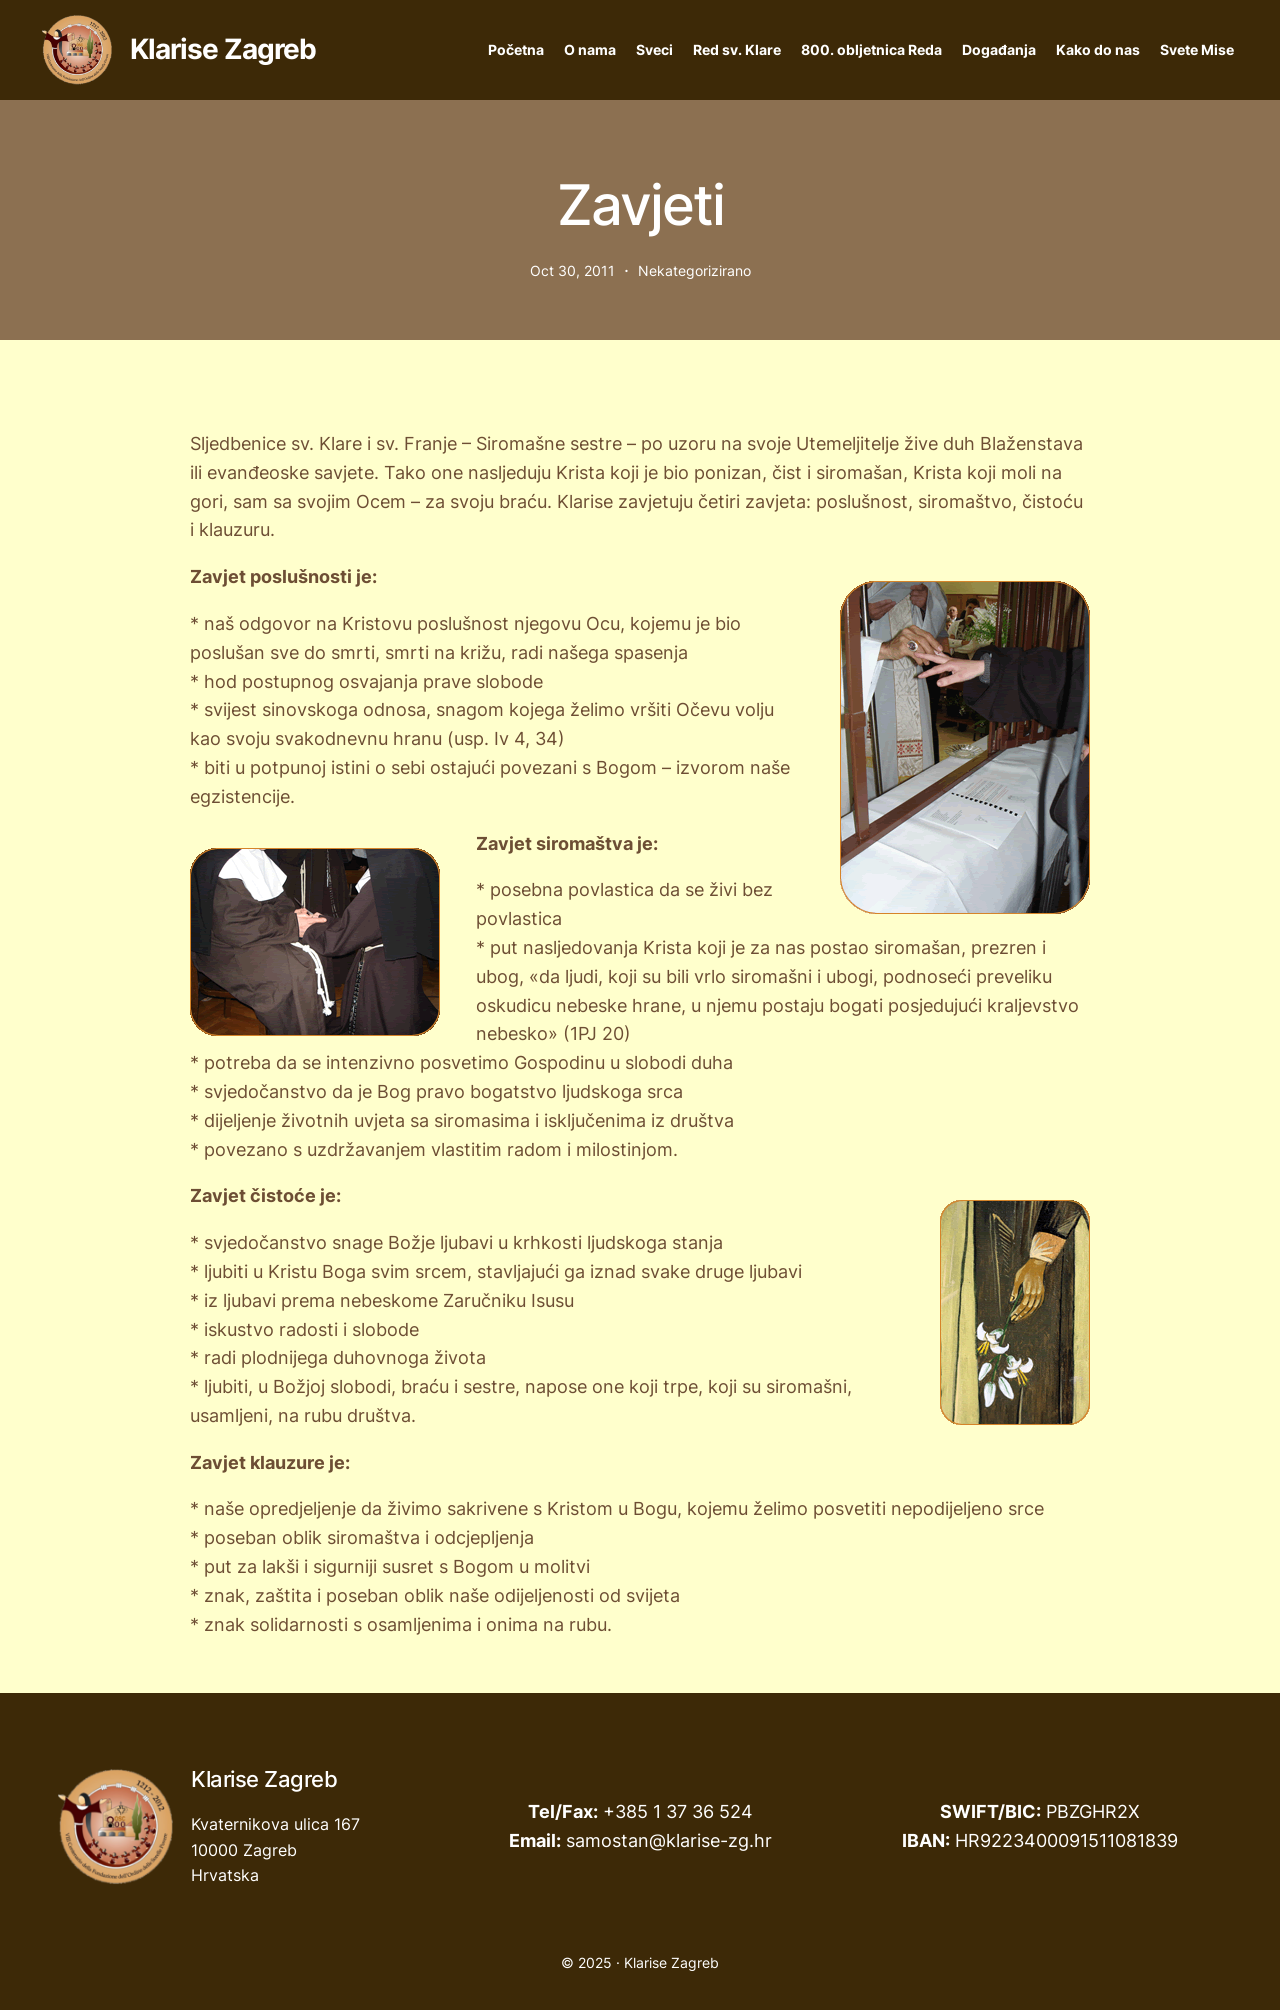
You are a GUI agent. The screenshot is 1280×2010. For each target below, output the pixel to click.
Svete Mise (1197, 49)
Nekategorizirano (694, 270)
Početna (516, 49)
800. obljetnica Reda (871, 49)
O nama (590, 49)
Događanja (999, 49)
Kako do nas (1098, 49)
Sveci (654, 49)
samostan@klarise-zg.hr (669, 1840)
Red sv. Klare (737, 49)
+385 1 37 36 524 (678, 1811)
